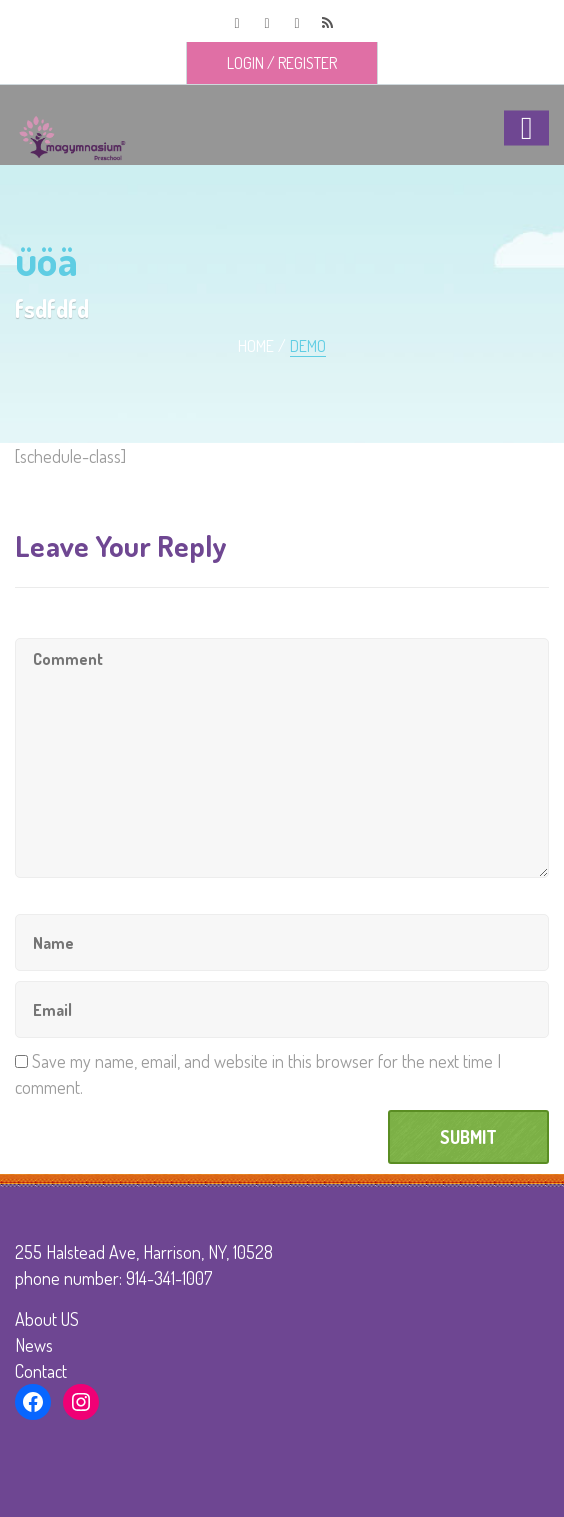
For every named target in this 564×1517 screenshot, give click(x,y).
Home (256, 346)
